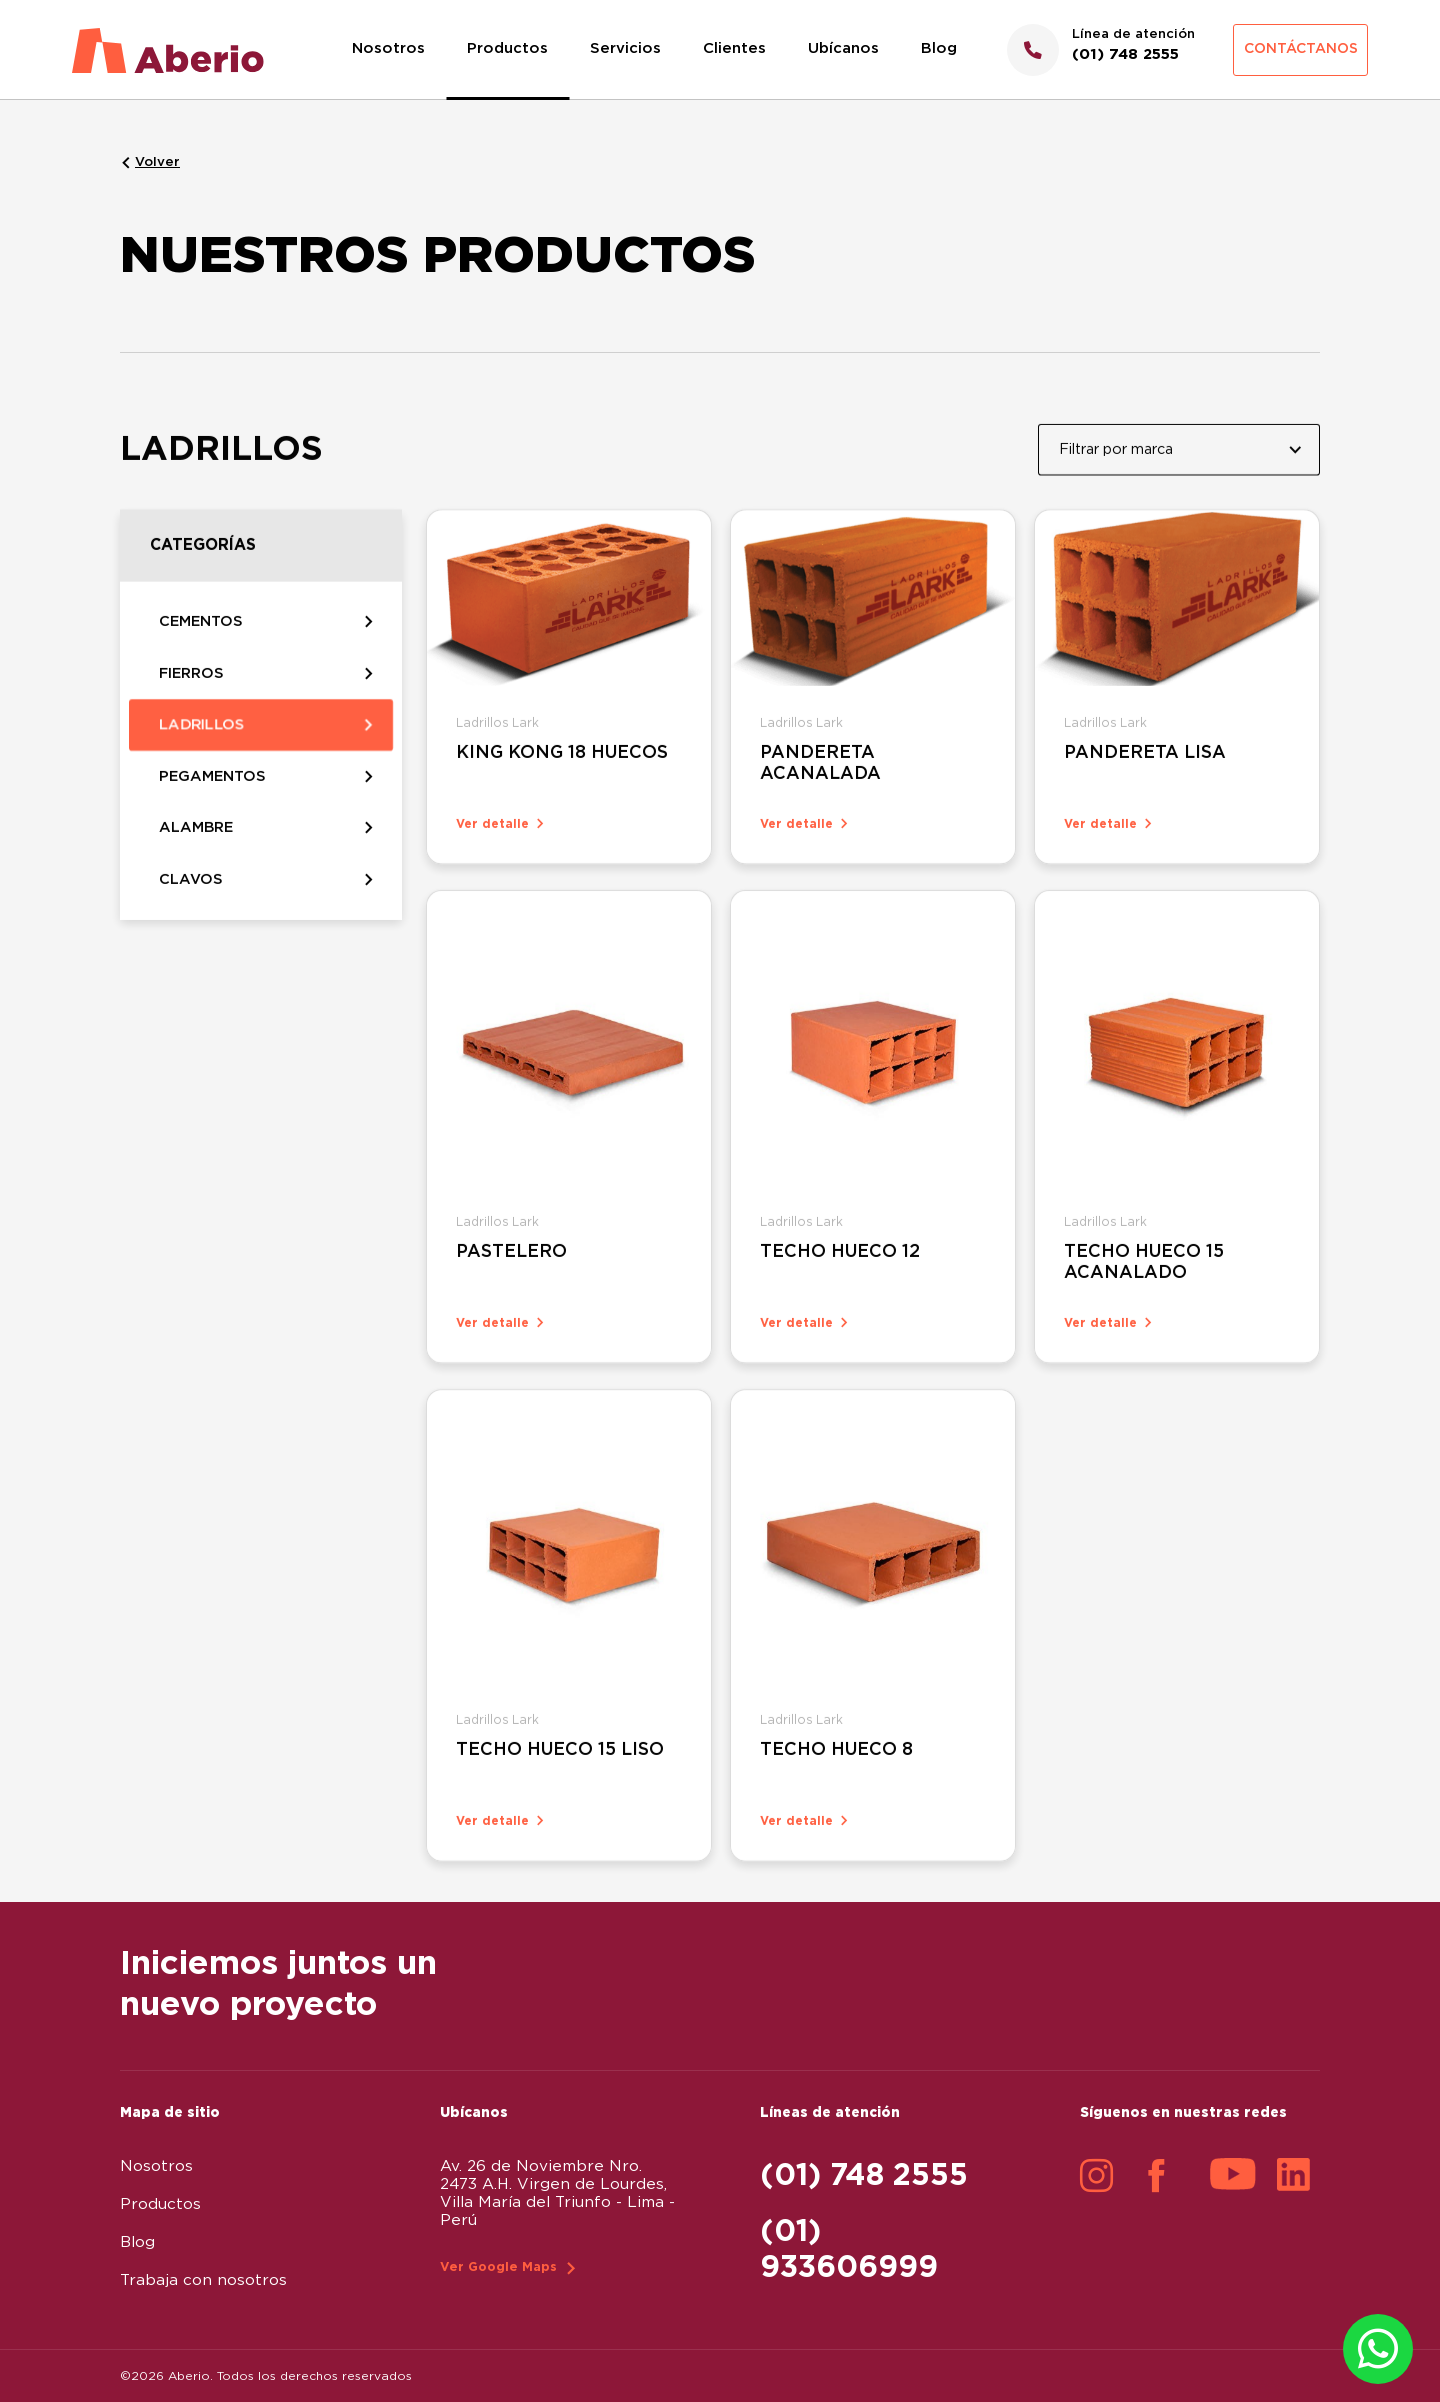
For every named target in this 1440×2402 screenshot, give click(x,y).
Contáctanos (1301, 49)
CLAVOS (191, 915)
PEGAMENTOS (212, 806)
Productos (507, 48)
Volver (157, 162)
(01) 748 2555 (864, 2176)
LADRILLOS (202, 752)
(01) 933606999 (849, 2250)
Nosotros (388, 48)
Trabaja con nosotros (203, 2280)
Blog (939, 48)
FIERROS (191, 698)
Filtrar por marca (1116, 461)
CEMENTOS (201, 643)
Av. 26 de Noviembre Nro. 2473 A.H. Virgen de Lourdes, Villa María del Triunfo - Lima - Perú (557, 2193)
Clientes (734, 48)
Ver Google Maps (498, 2267)
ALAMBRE (196, 861)
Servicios (625, 48)
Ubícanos (843, 48)
